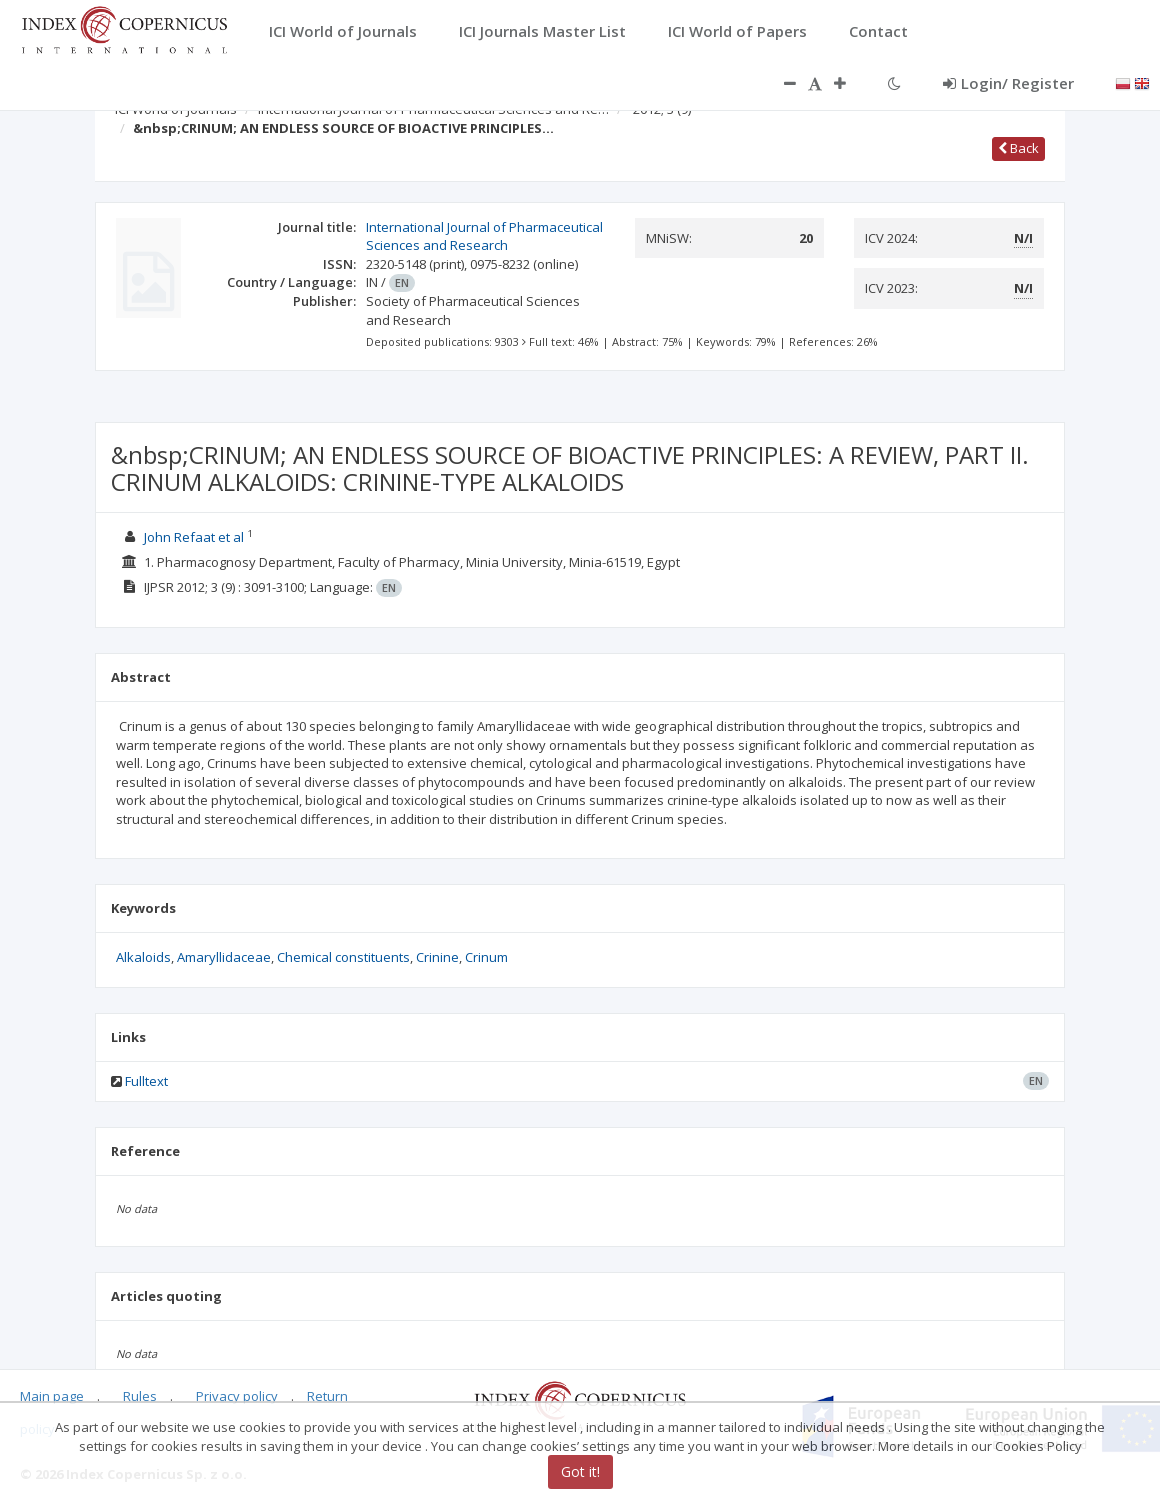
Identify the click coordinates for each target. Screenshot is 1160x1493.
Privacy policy (237, 1396)
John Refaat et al (195, 537)
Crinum (486, 957)
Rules (140, 1396)
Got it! (580, 1471)
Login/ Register (1008, 83)
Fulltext (146, 1081)
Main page (52, 1396)
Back (1018, 148)
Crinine (437, 957)
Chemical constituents (343, 957)
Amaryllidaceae (224, 957)
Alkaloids (143, 957)
